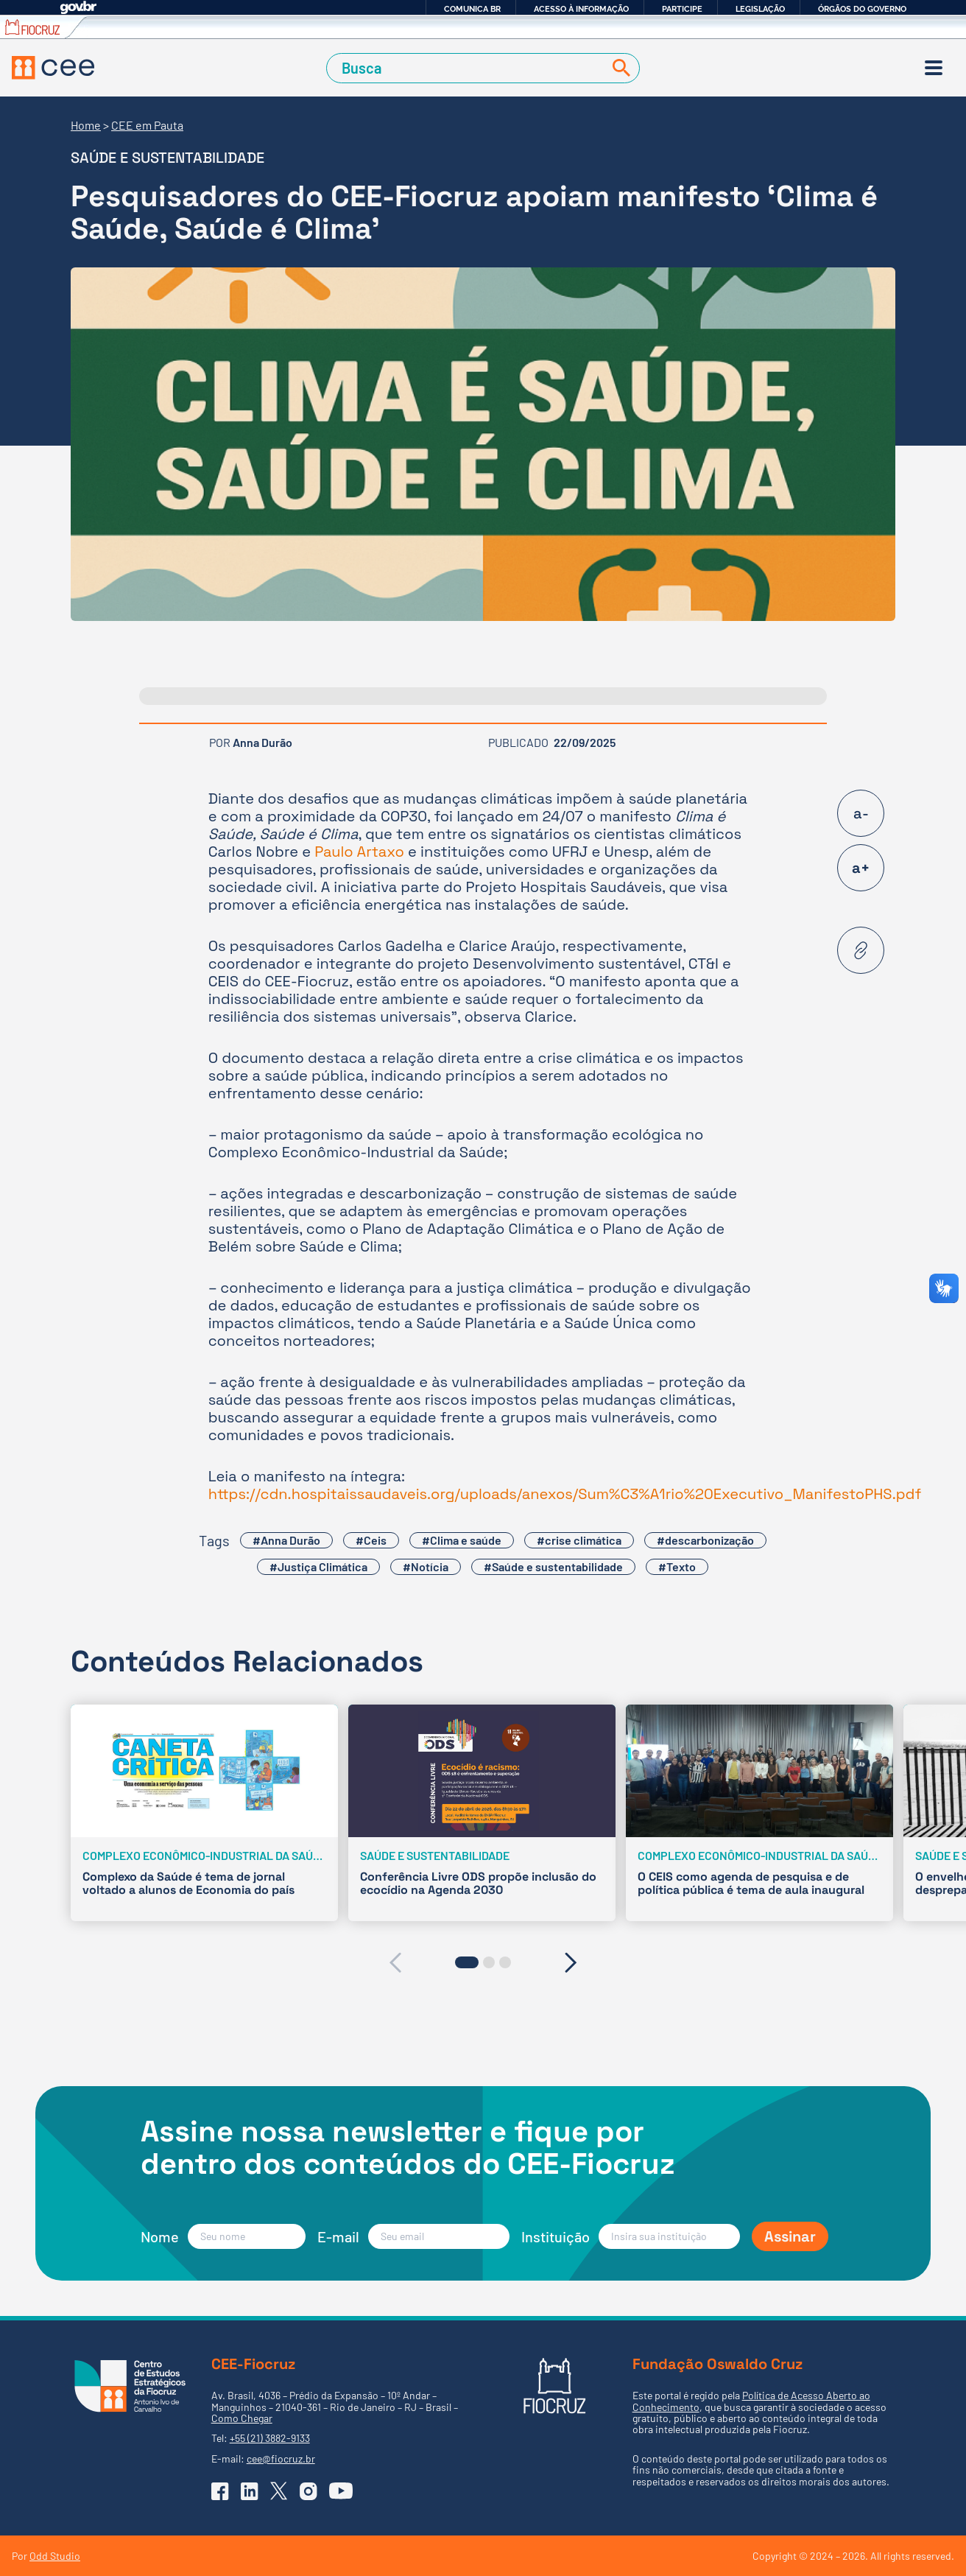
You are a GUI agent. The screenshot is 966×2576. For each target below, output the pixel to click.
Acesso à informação (581, 9)
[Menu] (933, 67)
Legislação (760, 9)
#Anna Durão (286, 1540)
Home (86, 125)
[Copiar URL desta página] (860, 950)
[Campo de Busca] (468, 68)
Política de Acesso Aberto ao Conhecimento (751, 2400)
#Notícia (425, 1566)
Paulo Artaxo (359, 851)
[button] (467, 1962)
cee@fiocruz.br (281, 2458)
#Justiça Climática (318, 1566)
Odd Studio (54, 2555)
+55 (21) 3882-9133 (270, 2438)
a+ (861, 867)
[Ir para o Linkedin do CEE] (249, 2491)
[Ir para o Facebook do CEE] (220, 2491)
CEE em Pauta (147, 125)
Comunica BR (472, 9)
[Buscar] (618, 68)
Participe (682, 9)
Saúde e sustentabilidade (167, 157)
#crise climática (579, 1540)
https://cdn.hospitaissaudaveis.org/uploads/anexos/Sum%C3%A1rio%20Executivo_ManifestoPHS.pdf (565, 1493)
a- (861, 813)
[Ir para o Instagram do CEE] (308, 2491)
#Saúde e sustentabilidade (553, 1566)
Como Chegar (241, 2418)
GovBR (78, 8)
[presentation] (395, 1962)
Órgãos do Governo (862, 9)
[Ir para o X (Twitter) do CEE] (279, 2491)
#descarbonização (705, 1540)
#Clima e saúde (461, 1540)
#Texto (677, 1566)
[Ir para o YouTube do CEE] (341, 2490)
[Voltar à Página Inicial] (53, 68)
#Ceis (371, 1540)
